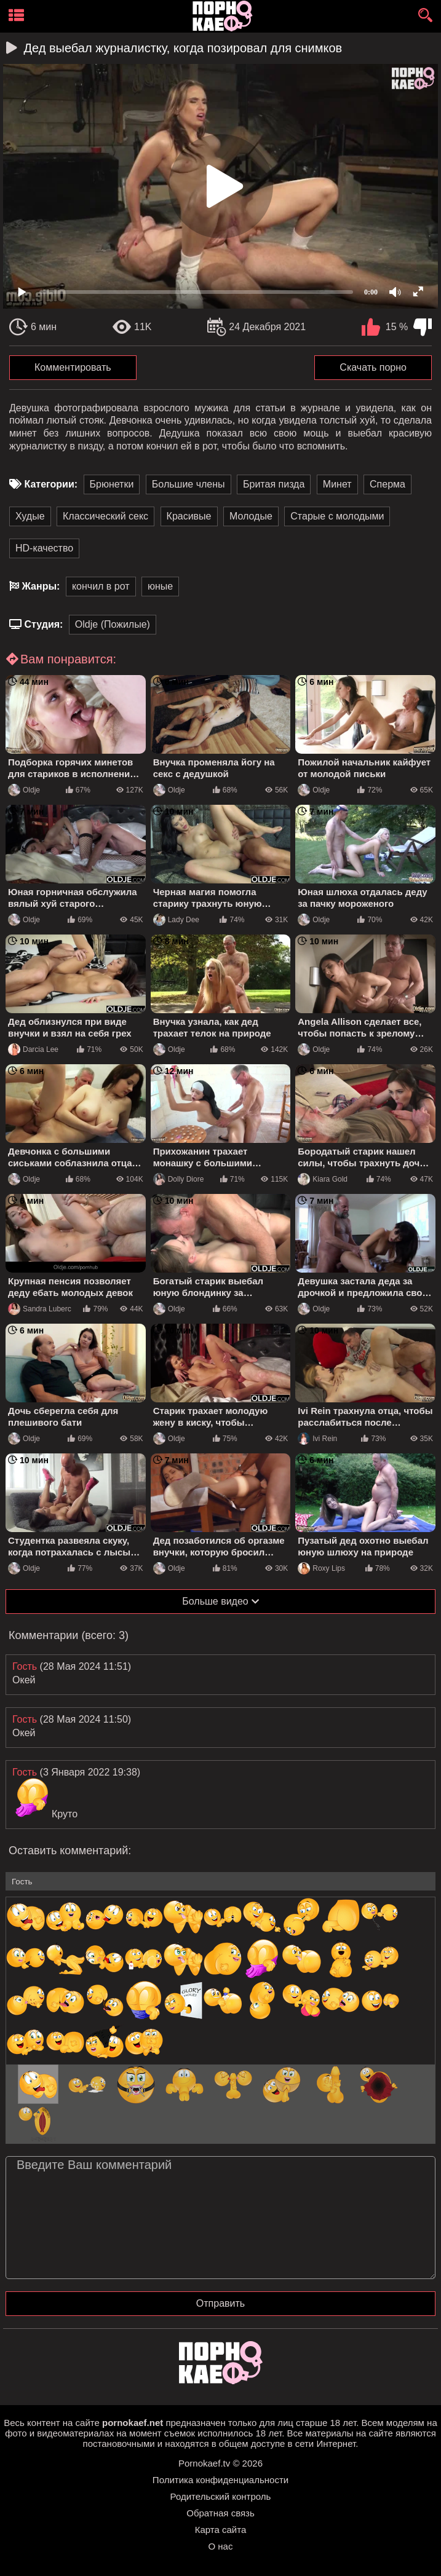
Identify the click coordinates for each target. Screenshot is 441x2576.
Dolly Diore (178, 1179)
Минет (337, 484)
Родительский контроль (220, 2496)
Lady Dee (176, 920)
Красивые (189, 516)
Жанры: (41, 586)
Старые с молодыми (337, 516)
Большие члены (188, 484)
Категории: (50, 484)
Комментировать (72, 367)
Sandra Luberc (39, 1309)
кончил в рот (101, 586)
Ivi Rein (317, 1438)
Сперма (387, 484)
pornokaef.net (132, 2422)
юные (160, 586)
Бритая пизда (273, 484)
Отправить (220, 2303)
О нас (221, 2546)
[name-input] (220, 1881)
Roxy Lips (321, 1568)
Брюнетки (112, 484)
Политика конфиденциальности (220, 2480)
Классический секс (105, 516)
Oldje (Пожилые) (112, 624)
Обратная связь (220, 2513)
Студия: (43, 624)
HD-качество (44, 548)
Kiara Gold (323, 1179)
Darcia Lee (33, 1049)
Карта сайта (221, 2529)
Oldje (24, 790)
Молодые (250, 516)
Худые (30, 516)
